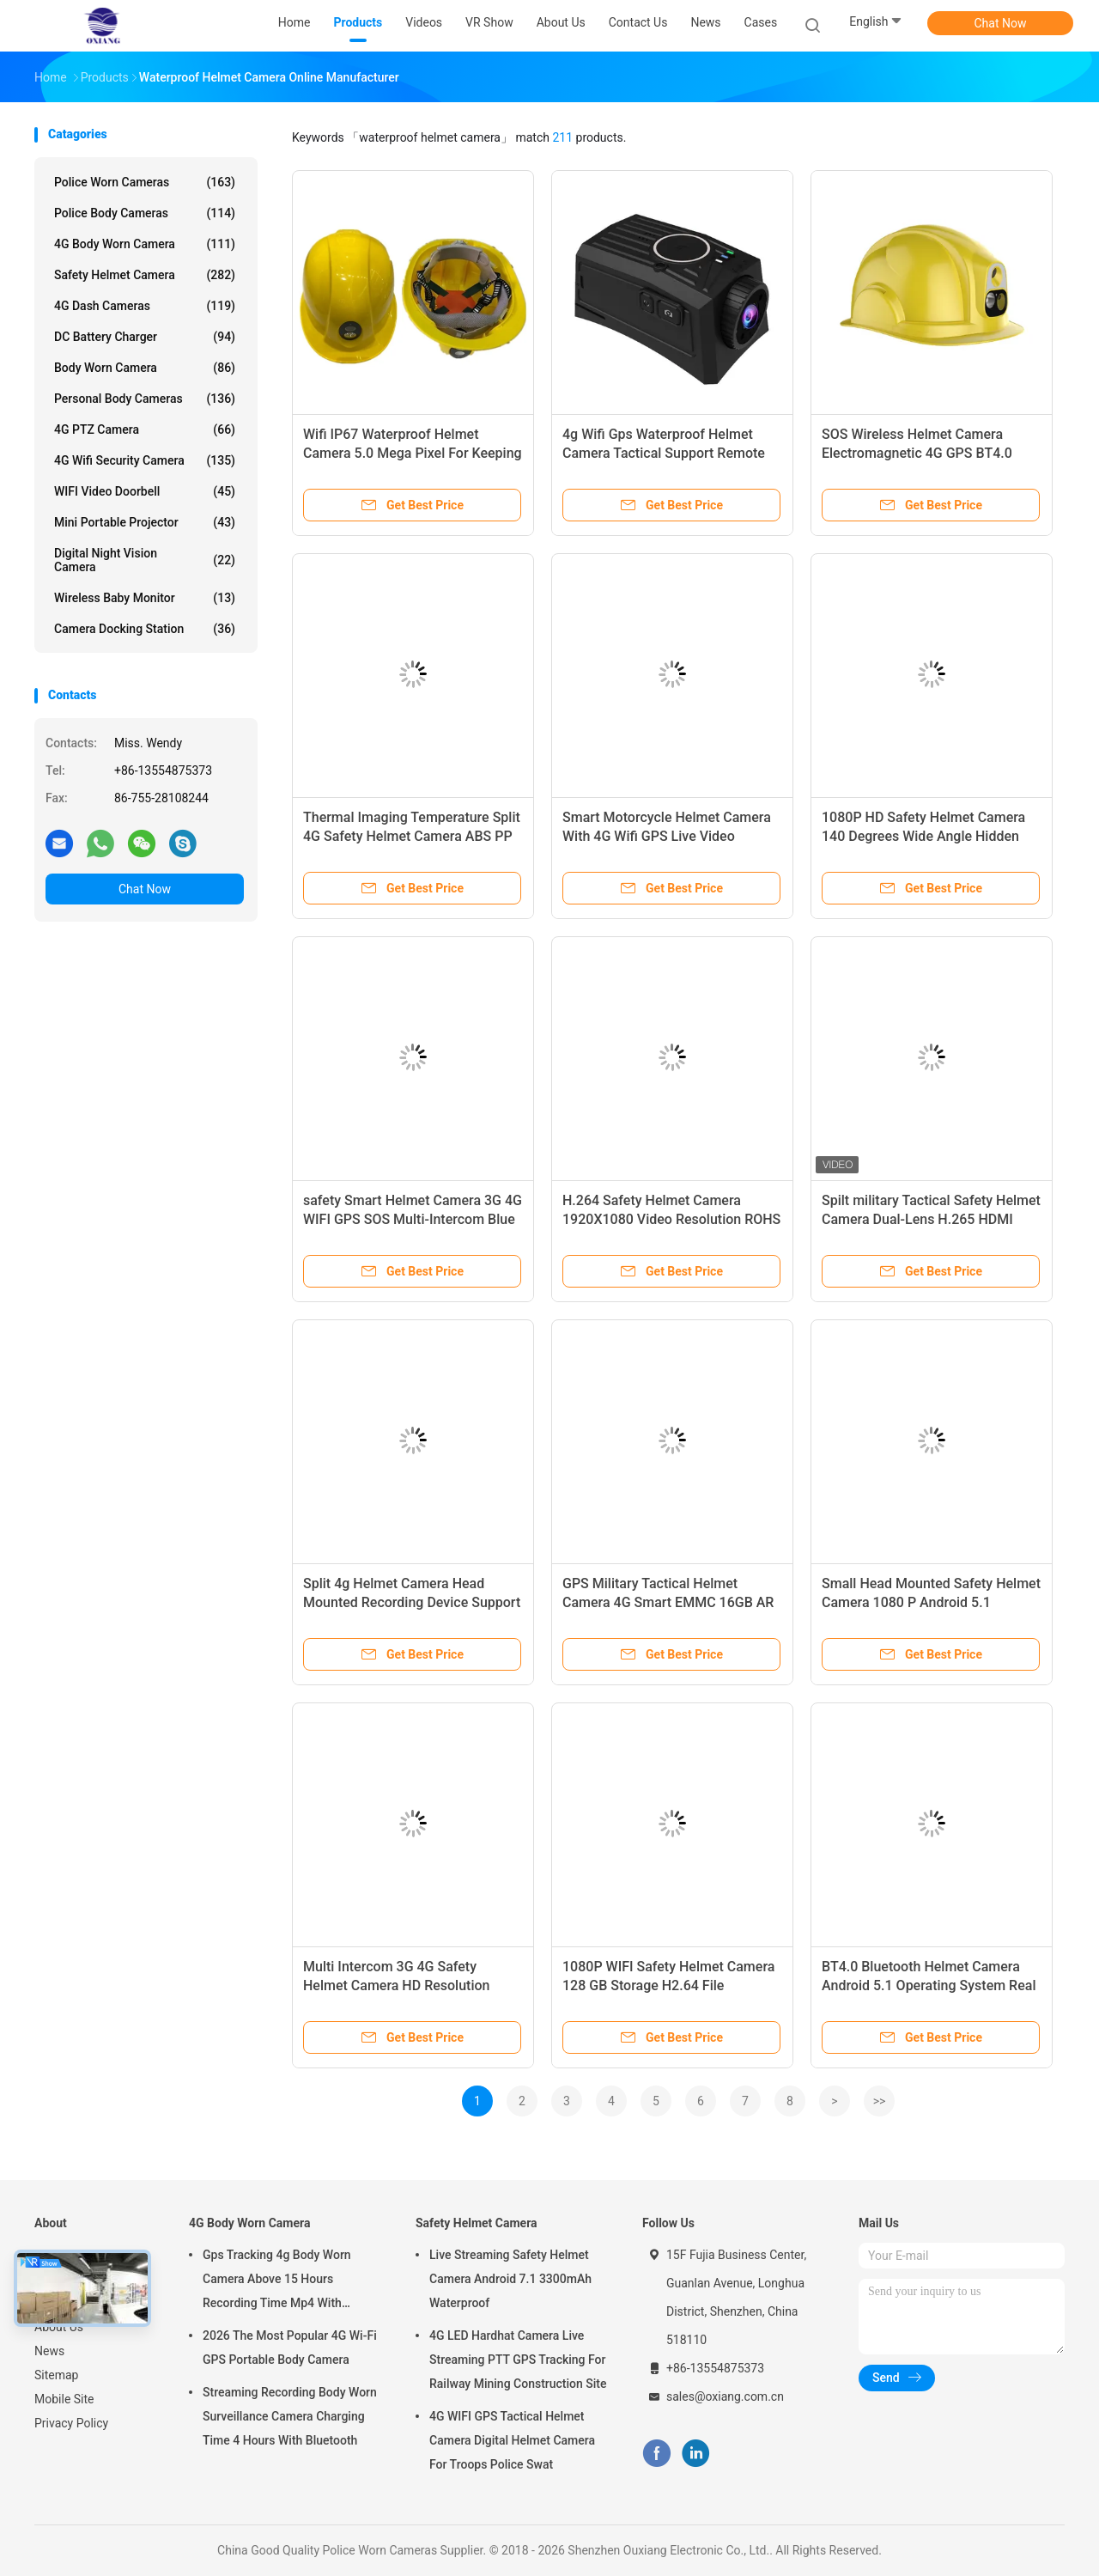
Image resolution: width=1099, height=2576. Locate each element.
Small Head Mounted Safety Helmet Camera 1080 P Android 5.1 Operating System (931, 1602)
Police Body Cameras (144, 213)
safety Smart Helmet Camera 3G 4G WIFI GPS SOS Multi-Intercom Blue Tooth (412, 1219)
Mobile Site (64, 2399)
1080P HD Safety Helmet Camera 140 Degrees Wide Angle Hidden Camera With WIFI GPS (923, 836)
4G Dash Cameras (144, 305)
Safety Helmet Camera (144, 274)
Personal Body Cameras (144, 398)
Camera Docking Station (144, 628)
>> (879, 2101)
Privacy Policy (71, 2423)
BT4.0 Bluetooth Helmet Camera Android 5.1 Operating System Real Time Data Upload (928, 1985)
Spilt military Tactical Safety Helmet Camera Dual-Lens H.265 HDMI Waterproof (931, 1219)
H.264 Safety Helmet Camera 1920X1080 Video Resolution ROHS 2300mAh (671, 1219)
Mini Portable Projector (144, 522)
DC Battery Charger (144, 336)
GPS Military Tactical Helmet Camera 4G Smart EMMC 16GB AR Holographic (668, 1602)
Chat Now (1001, 23)
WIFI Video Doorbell (144, 491)
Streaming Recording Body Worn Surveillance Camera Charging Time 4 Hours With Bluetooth (290, 2416)
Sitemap (56, 2375)
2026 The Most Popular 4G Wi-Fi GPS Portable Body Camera (290, 2347)
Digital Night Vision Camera (144, 560)
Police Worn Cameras (144, 182)
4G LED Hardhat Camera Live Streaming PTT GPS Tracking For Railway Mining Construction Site (518, 2359)
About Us (58, 2327)
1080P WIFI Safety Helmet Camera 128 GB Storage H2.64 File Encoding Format (668, 1985)
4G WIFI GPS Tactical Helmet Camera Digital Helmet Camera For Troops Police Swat (512, 2440)
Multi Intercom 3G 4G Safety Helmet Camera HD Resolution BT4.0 (396, 1985)
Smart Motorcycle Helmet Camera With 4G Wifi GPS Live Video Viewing (666, 836)
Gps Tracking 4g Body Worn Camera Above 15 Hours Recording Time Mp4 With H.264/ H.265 (277, 2281)
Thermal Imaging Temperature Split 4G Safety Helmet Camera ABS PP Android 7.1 (411, 836)
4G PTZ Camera (144, 429)
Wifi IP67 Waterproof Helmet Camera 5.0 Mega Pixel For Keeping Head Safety (412, 453)
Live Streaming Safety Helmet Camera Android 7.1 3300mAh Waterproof (510, 2279)
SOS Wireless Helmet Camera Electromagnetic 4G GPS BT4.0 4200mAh (917, 453)
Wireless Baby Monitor (144, 597)
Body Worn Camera (144, 367)
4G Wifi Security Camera (144, 460)
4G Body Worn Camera (144, 244)
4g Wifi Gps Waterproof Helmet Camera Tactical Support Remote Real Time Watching (663, 453)
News (49, 2351)
